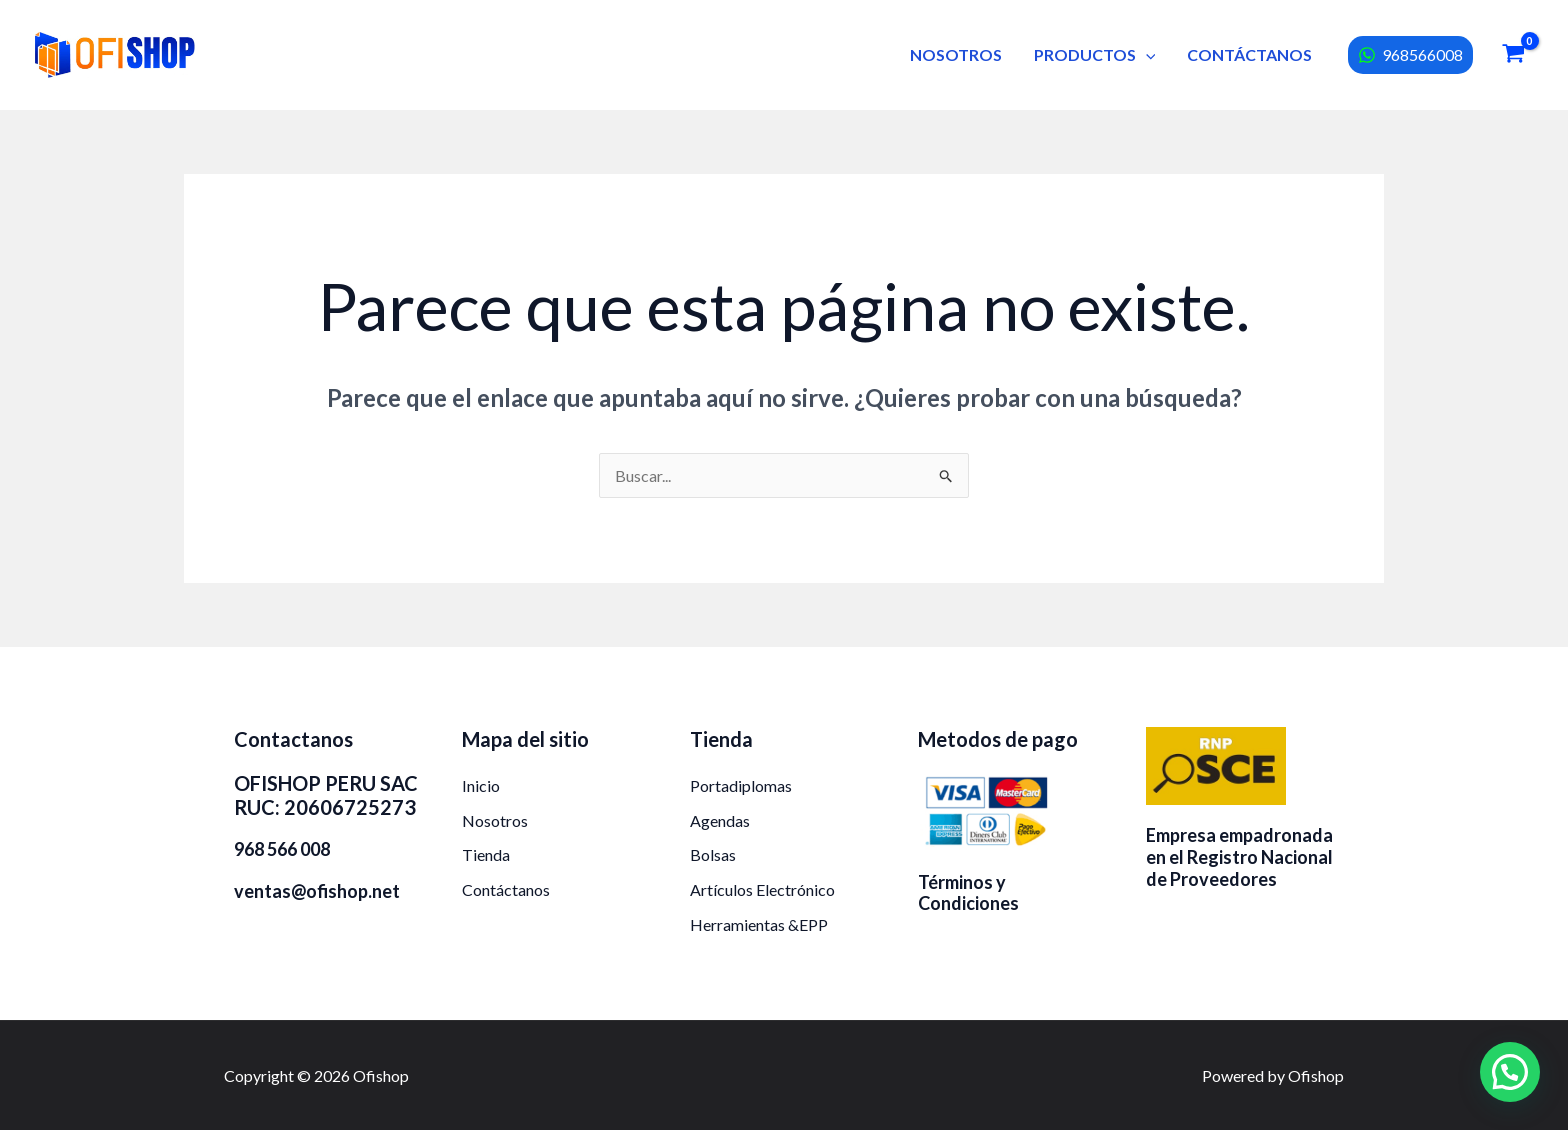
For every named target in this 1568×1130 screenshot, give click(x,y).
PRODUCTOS (1095, 54)
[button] (1146, 54)
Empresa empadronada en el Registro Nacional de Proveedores (1239, 856)
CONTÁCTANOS (1249, 54)
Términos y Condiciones (968, 893)
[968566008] (1410, 55)
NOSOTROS (956, 54)
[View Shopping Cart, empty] (1513, 55)
